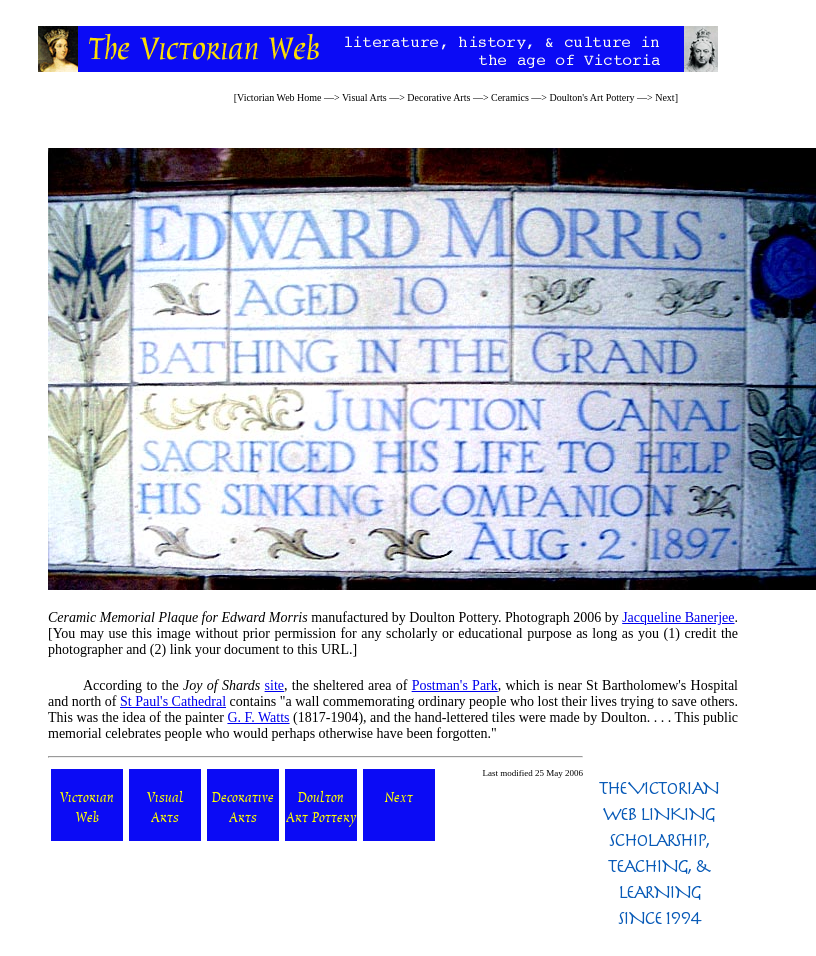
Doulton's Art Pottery (591, 97)
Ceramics (510, 97)
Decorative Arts (438, 97)
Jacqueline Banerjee (678, 617)
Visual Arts (364, 97)
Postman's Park (455, 685)
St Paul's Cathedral (173, 701)
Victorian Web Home (279, 97)
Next (664, 97)
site (274, 685)
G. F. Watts (258, 717)
